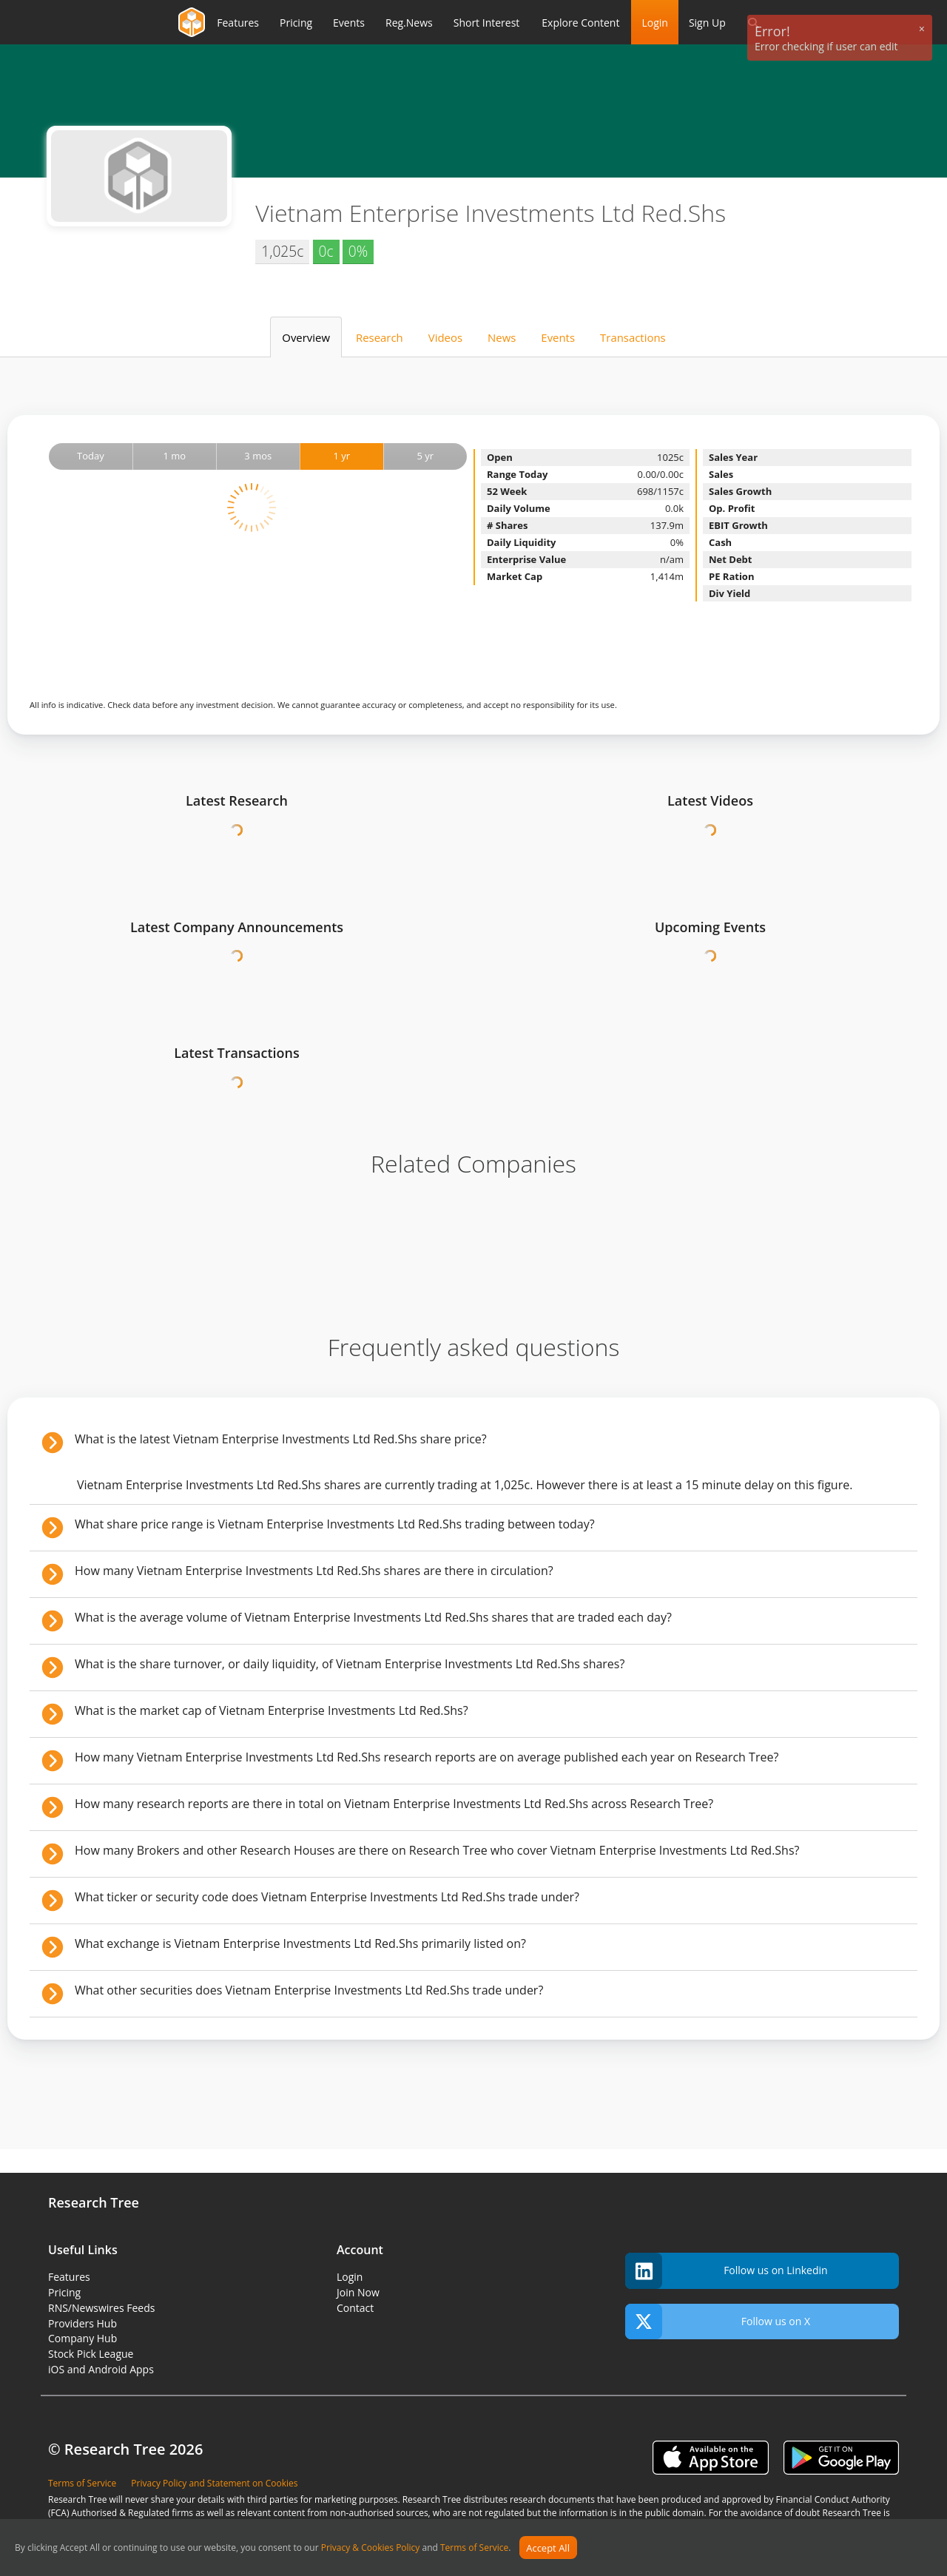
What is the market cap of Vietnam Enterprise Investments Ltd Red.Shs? (271, 1710)
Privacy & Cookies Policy (370, 2548)
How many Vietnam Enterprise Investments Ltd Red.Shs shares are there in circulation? (314, 1570)
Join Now (358, 2292)
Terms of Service (474, 2548)
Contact (355, 2308)
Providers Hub (82, 2323)
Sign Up (707, 23)
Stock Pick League (90, 2354)
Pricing (64, 2292)
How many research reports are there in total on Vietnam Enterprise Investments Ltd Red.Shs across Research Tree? (394, 1804)
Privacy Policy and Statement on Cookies (214, 2483)
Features (69, 2277)
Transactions (633, 337)
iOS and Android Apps (101, 2369)
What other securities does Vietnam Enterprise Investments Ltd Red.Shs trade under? (309, 1990)
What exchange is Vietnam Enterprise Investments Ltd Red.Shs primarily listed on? (300, 1943)
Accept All (548, 2548)
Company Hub (82, 2338)
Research (379, 337)
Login (654, 23)
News (502, 337)
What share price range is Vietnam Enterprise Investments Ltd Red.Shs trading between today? (335, 1524)
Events (558, 337)
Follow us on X (717, 2322)
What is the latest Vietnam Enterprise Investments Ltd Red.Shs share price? (281, 1439)
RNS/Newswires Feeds (101, 2308)
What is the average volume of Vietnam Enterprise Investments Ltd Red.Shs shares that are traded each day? (373, 1617)
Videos (445, 337)
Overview (306, 337)
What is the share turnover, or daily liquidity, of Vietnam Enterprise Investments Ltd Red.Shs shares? (349, 1664)
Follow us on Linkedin (726, 2271)
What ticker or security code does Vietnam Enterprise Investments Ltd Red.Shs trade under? (327, 1897)
